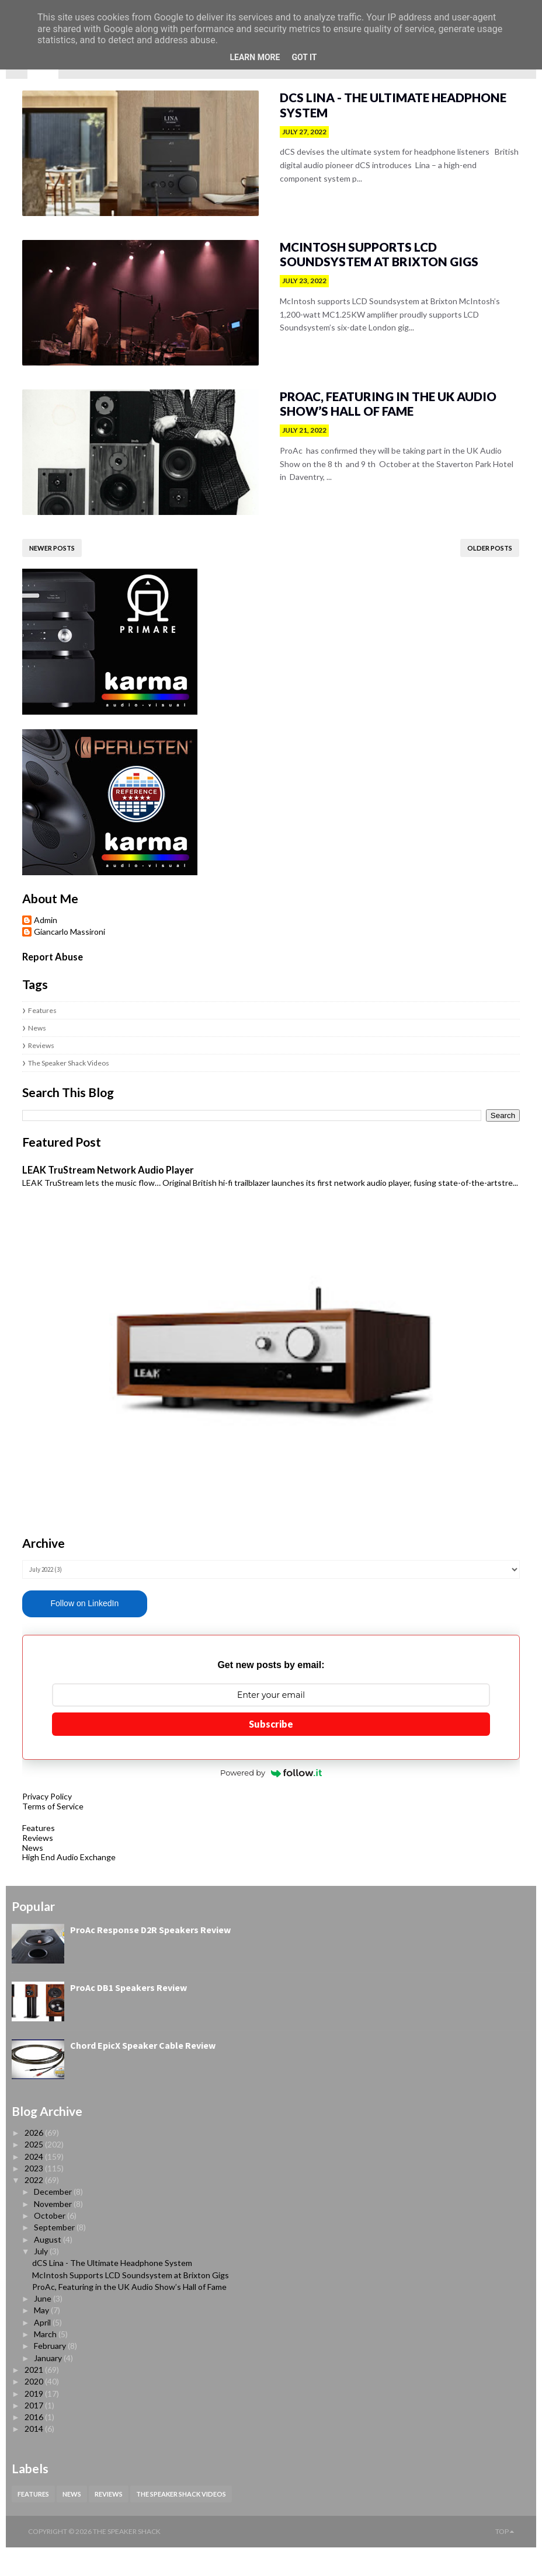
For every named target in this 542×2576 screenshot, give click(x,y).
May (42, 2339)
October (50, 2244)
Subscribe (271, 1753)
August (48, 2268)
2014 (35, 2458)
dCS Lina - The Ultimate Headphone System (381, 97)
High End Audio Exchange (52, 1886)
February (51, 2374)
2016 (35, 2445)
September (55, 2256)
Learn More (255, 57)
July (42, 2280)
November (54, 2232)
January (49, 2386)
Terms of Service (36, 1835)
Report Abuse (36, 963)
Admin (29, 927)
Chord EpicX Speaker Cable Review (143, 2074)
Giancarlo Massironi (53, 939)
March (46, 2363)
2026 (35, 2161)
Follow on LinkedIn (68, 1632)
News (21, 1035)
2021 (35, 2398)
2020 (35, 2410)
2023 (35, 2197)
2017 (35, 2434)
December (54, 2221)
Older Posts (506, 555)
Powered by (271, 1801)
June (43, 2327)
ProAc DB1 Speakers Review (128, 2016)
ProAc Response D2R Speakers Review (150, 1958)
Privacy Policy (30, 1825)
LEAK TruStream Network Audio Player (92, 1176)
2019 (35, 2422)
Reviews (25, 1052)
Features (26, 1017)
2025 (35, 2173)
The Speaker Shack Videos (52, 1070)
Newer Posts (35, 555)
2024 (35, 2185)
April (43, 2351)
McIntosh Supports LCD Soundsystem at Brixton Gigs (376, 256)
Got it (304, 57)
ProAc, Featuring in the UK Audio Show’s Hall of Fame (376, 408)
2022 (35, 2208)
